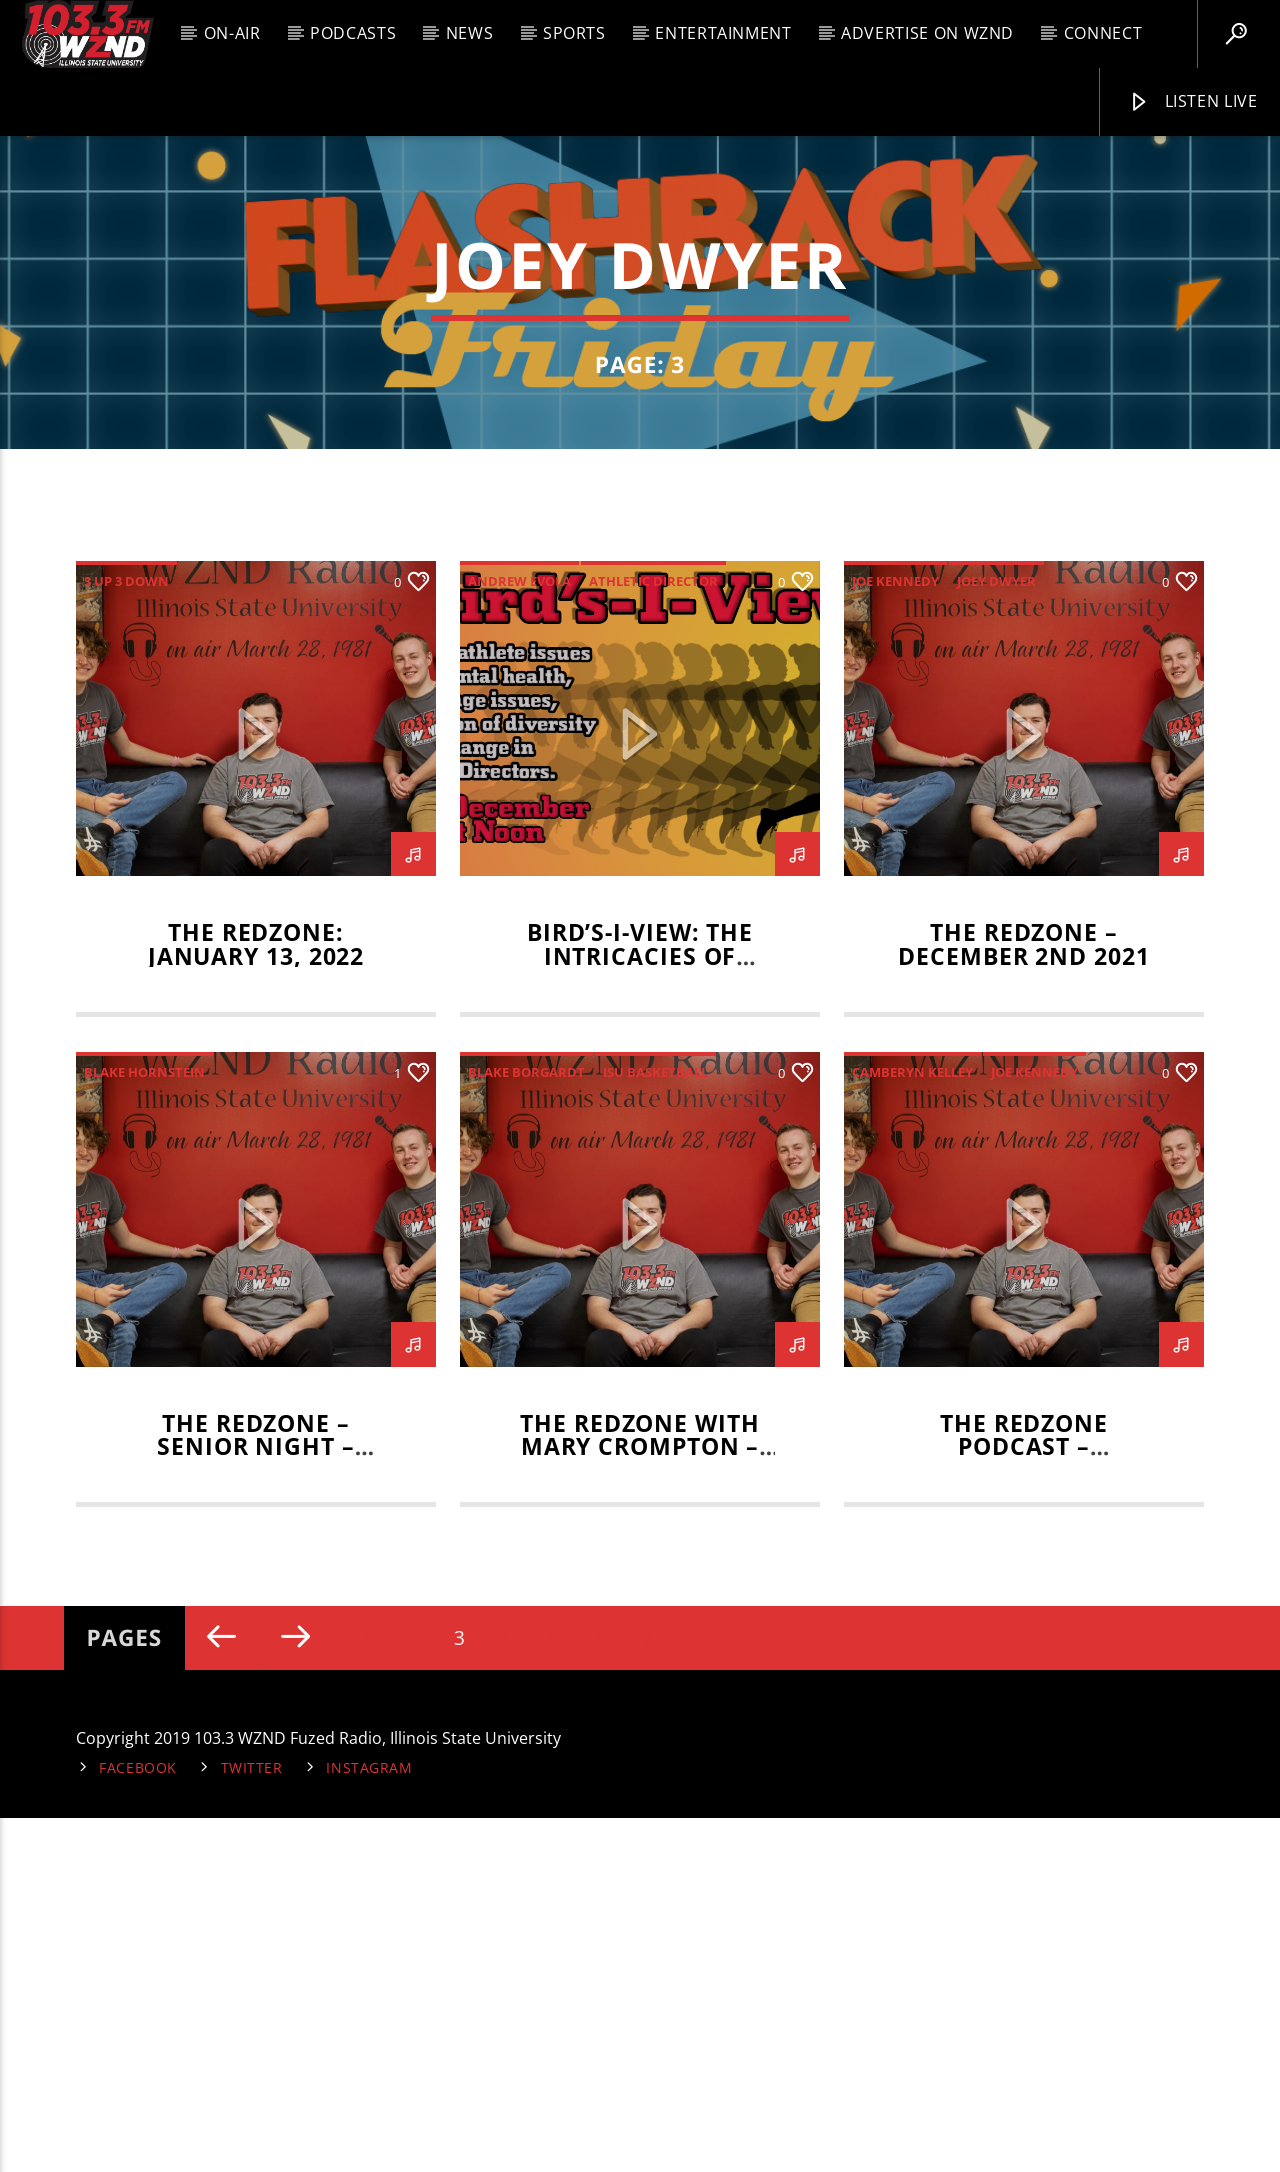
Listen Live (1193, 102)
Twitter (252, 2121)
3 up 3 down (126, 935)
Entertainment (723, 33)
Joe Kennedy (895, 935)
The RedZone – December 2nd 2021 (1023, 1298)
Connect (1103, 33)
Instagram (369, 2121)
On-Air (232, 33)
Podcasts (353, 33)
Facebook (138, 2121)
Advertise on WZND (927, 33)
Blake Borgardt (526, 1425)
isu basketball (655, 1425)
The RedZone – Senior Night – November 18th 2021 (255, 1800)
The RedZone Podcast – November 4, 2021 (1024, 1800)
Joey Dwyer (996, 935)
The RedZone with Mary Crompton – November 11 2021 (639, 1800)
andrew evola (519, 935)
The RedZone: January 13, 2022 (256, 1298)
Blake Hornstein (144, 1425)
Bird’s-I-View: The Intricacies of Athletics (640, 1310)
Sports (574, 33)
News (470, 33)
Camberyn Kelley (912, 1425)
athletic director (653, 935)
